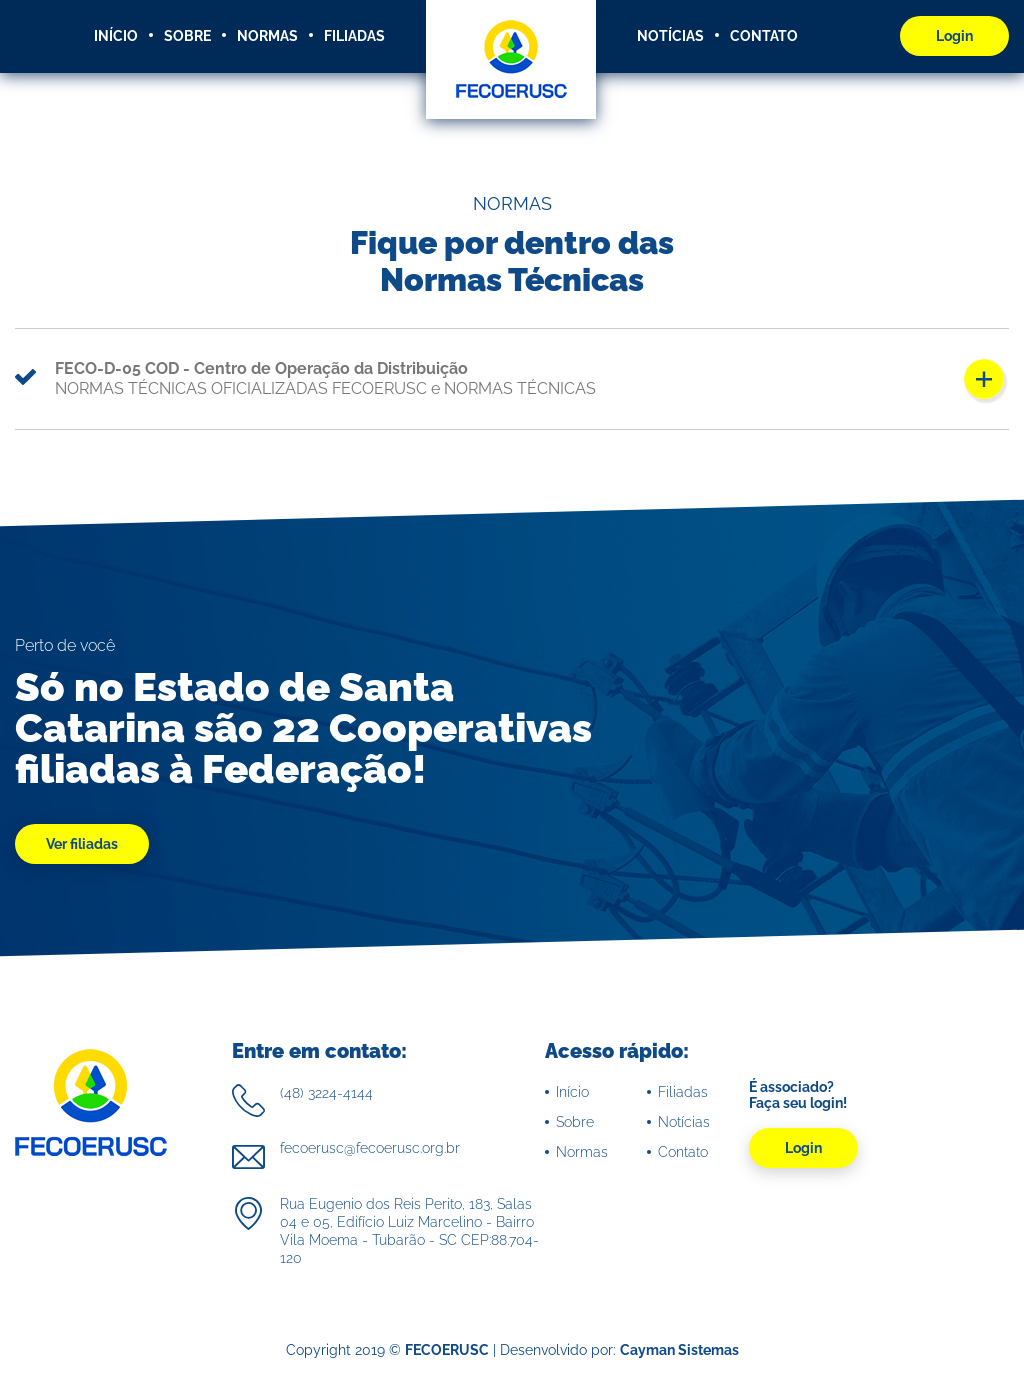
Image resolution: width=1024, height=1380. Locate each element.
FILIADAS (354, 36)
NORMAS (267, 36)
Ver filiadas (82, 844)
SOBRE (187, 36)
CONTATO (764, 36)
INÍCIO (116, 36)
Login (954, 36)
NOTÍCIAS (670, 36)
